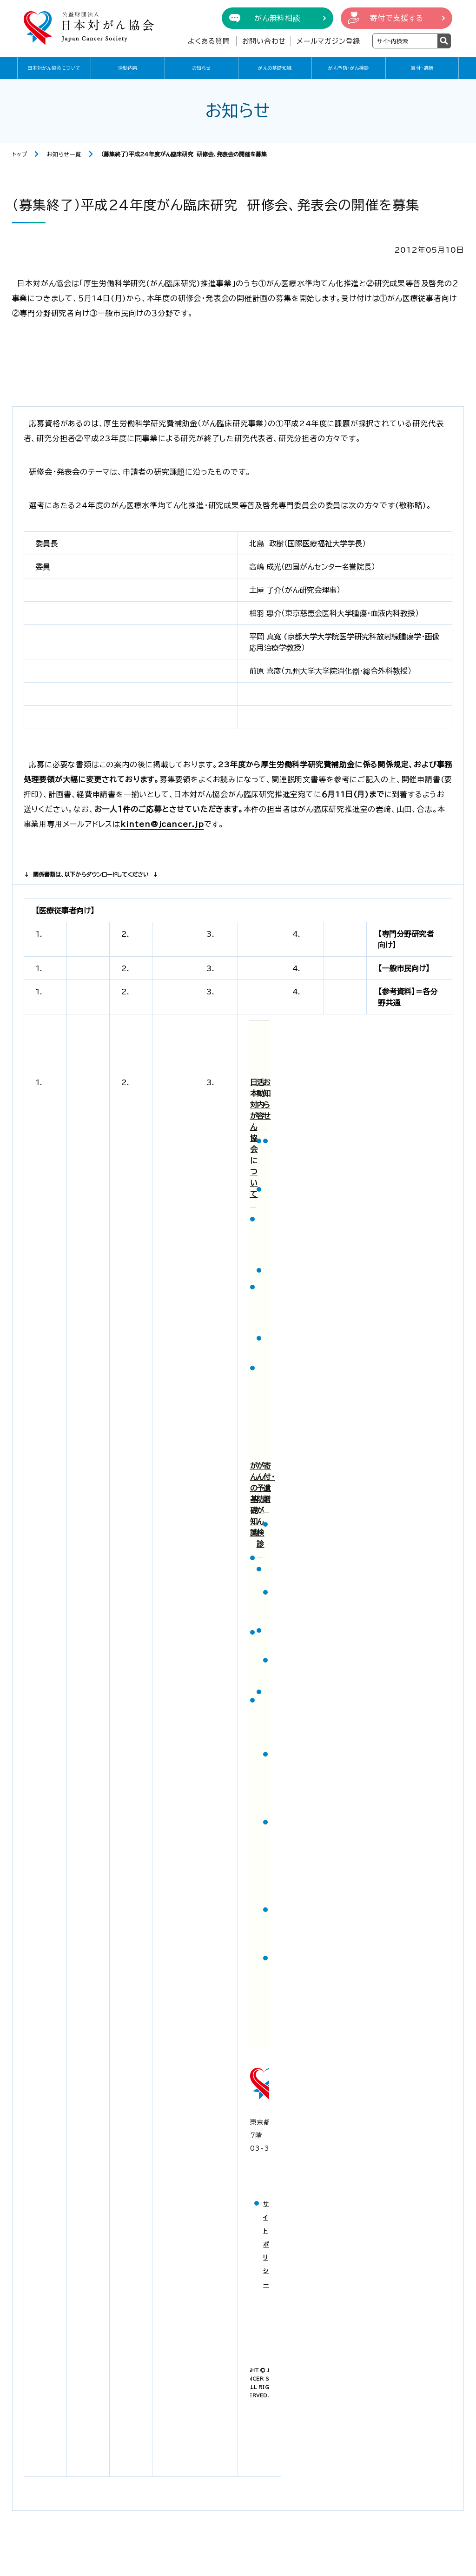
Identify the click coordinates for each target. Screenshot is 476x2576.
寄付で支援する (396, 18)
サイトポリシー (266, 2244)
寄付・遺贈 (422, 68)
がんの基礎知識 (275, 68)
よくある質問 (209, 41)
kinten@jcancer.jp (162, 824)
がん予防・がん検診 (348, 68)
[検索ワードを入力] (405, 41)
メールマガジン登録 (328, 41)
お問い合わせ (264, 41)
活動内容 (128, 68)
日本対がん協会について (54, 68)
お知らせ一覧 (63, 154)
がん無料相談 (277, 18)
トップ (19, 154)
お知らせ (201, 68)
